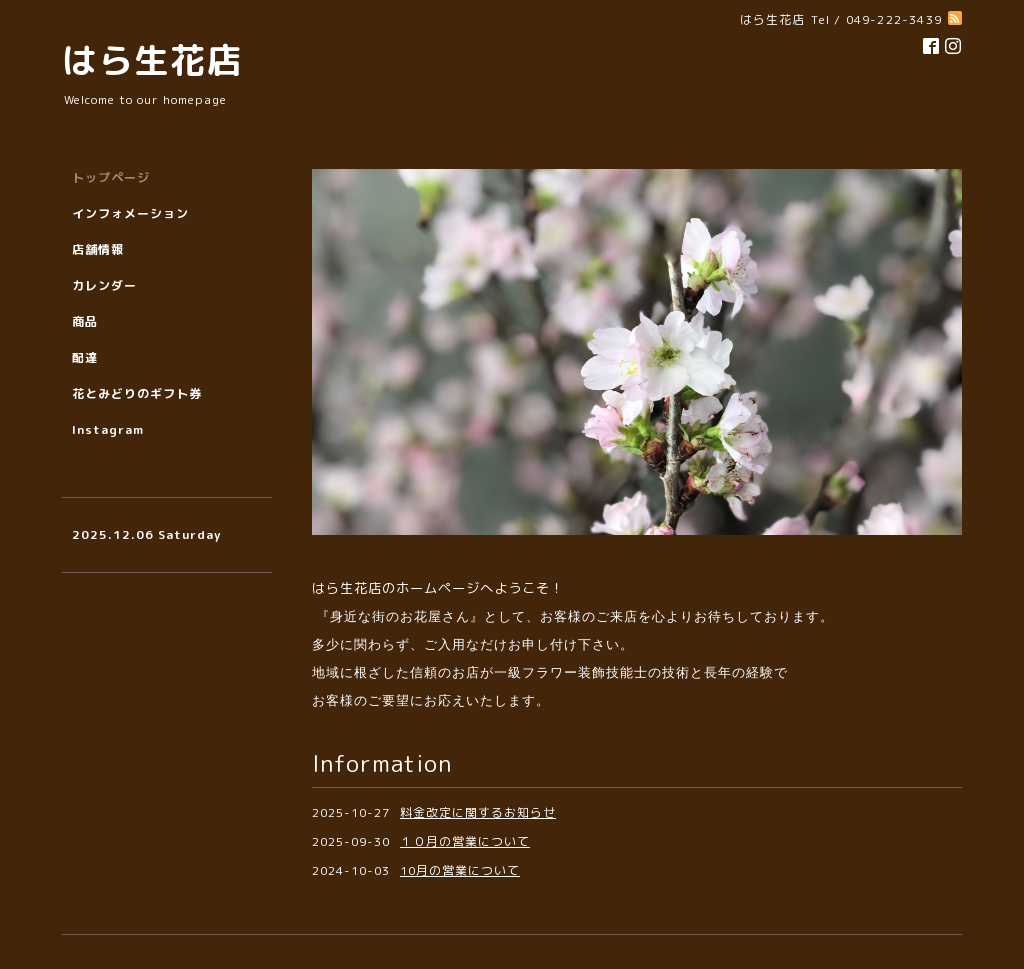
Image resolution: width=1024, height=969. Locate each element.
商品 (85, 321)
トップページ (111, 177)
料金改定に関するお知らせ (478, 812)
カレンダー (104, 285)
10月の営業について (460, 870)
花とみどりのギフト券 (137, 393)
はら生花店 (152, 59)
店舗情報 (98, 249)
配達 (85, 357)
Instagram (108, 429)
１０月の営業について (465, 841)
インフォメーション (130, 213)
